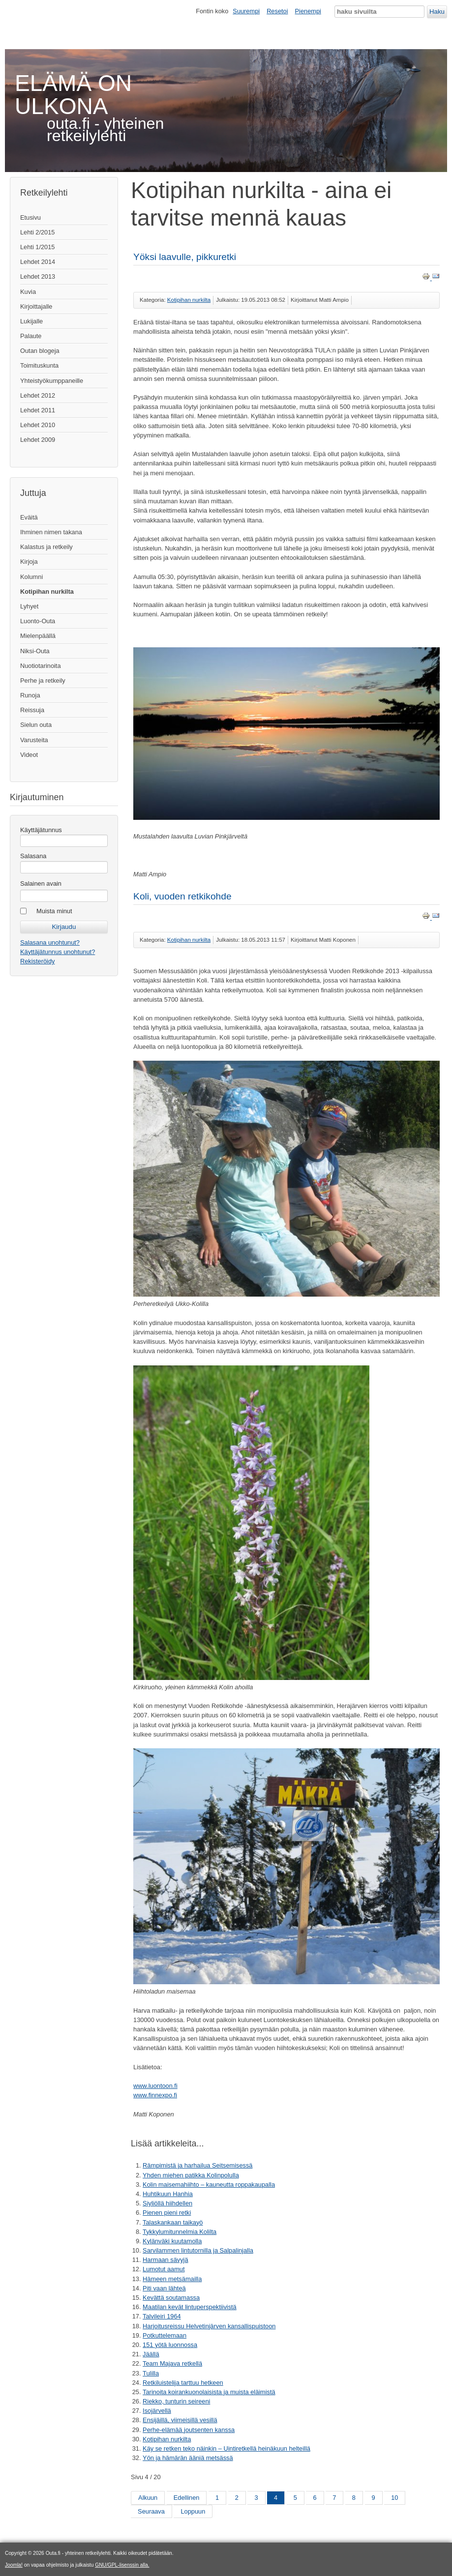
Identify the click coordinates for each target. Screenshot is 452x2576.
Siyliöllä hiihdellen (167, 2203)
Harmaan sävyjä (165, 2259)
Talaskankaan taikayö (173, 2222)
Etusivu (30, 217)
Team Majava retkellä (172, 2363)
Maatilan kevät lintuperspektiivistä (190, 2307)
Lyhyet (29, 606)
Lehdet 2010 (37, 425)
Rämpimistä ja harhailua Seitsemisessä (197, 2165)
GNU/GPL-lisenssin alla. (122, 2565)
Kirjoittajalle (36, 306)
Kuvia (28, 291)
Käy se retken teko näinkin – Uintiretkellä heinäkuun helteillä (226, 2448)
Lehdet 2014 (37, 261)
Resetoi (277, 11)
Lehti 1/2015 (37, 247)
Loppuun (193, 2511)
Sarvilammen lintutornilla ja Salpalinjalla (198, 2250)
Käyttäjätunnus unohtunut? (57, 951)
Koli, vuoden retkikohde (182, 896)
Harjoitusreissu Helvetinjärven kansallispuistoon (209, 2326)
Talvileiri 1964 (162, 2316)
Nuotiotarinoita (40, 665)
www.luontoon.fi (155, 2085)
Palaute (30, 336)
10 (394, 2497)
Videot (29, 754)
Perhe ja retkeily (42, 680)
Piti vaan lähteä (164, 2288)
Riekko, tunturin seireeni (176, 2401)
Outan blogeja (40, 350)
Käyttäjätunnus (41, 830)
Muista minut (54, 911)
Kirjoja (29, 561)
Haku (437, 11)
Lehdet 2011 (37, 410)
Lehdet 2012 (37, 395)
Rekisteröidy (37, 961)
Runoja (30, 695)
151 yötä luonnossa (170, 2344)
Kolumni (31, 576)
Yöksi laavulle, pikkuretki (184, 257)
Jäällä (151, 2354)
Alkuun (147, 2497)
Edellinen (187, 2497)
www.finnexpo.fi (155, 2095)
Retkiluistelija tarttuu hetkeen (183, 2382)
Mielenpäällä (38, 635)
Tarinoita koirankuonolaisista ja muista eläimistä (209, 2392)
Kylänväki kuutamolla (172, 2241)
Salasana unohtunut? (50, 942)
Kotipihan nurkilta (47, 591)
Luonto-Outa (37, 621)
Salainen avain (40, 883)
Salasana (33, 856)
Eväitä (29, 517)
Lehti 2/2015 (37, 232)
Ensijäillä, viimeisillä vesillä (180, 2420)
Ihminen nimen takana (51, 532)
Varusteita (34, 740)
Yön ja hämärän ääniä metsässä (188, 2457)
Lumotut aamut (163, 2269)
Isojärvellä (157, 2410)
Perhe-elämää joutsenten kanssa (189, 2429)
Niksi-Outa (35, 651)
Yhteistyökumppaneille (51, 380)
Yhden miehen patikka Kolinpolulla (191, 2175)
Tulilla (151, 2373)
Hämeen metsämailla (172, 2279)
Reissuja (32, 710)
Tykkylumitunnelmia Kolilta (179, 2231)
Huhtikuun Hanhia (168, 2194)
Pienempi (308, 11)
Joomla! (14, 2565)
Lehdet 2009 (37, 439)
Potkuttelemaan (164, 2335)
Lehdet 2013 (37, 276)
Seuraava (151, 2511)
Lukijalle (31, 321)
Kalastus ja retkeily (46, 546)
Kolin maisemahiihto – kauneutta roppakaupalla (209, 2184)
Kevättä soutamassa (171, 2297)
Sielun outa (36, 724)
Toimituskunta (39, 365)
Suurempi (246, 11)
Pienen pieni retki (167, 2212)
